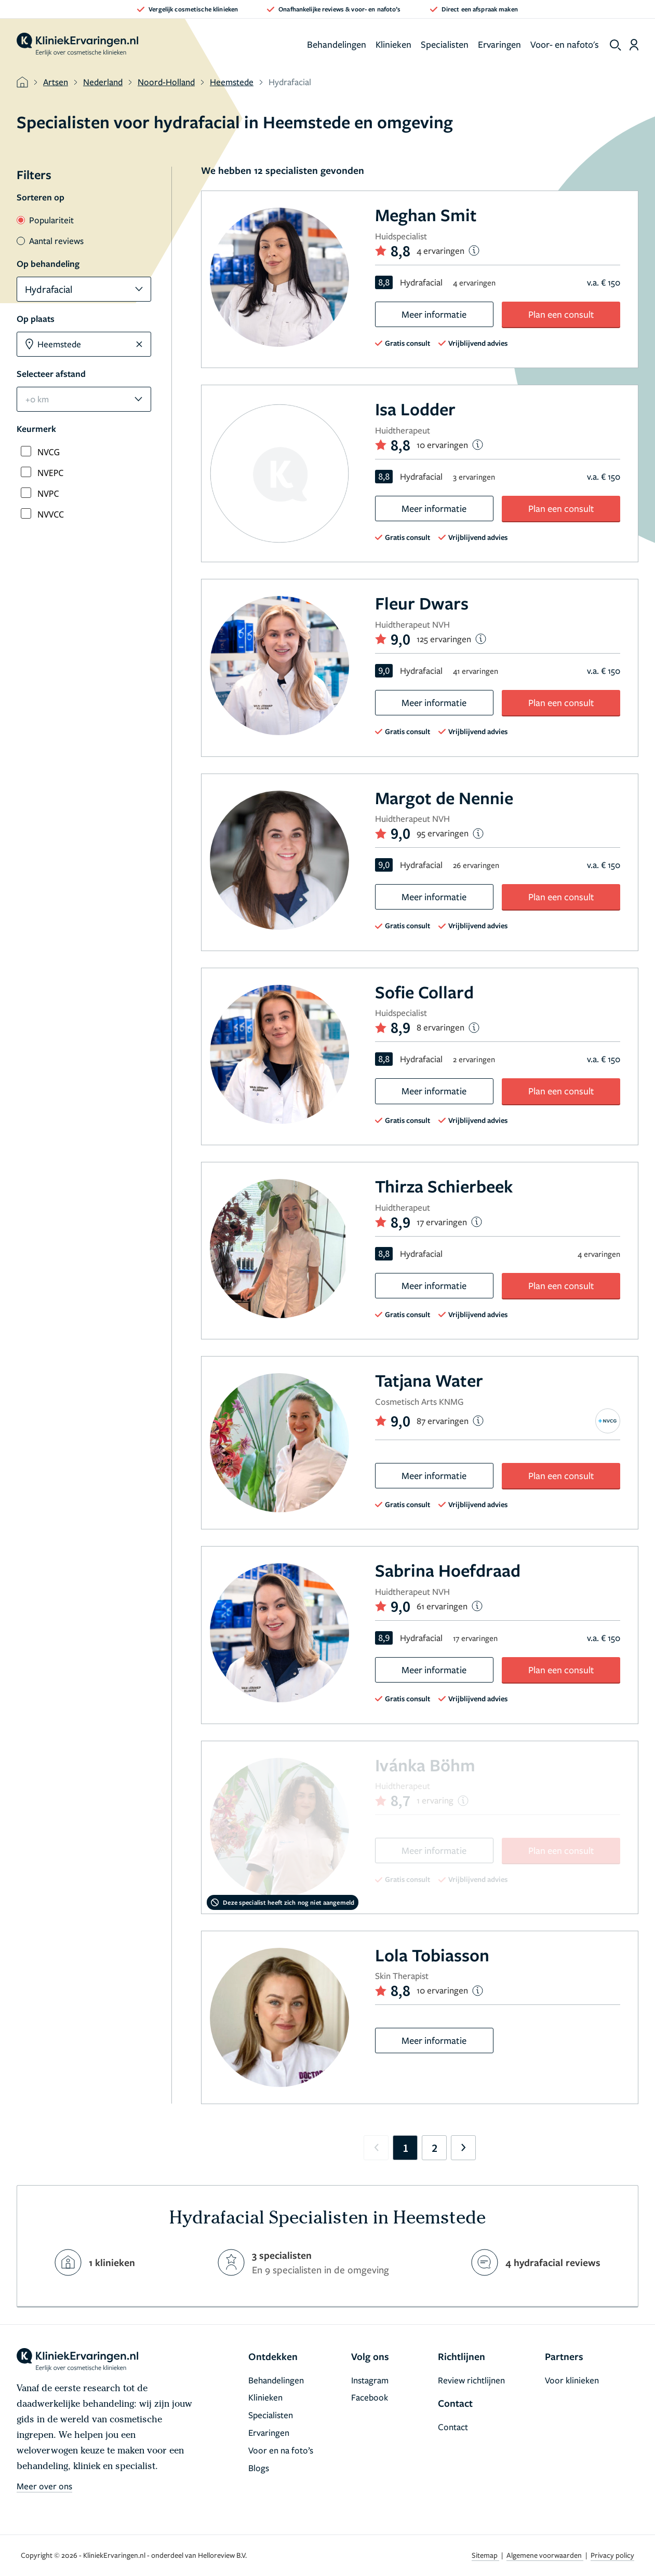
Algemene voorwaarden (544, 2555)
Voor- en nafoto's (564, 44)
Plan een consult (561, 314)
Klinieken (393, 44)
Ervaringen (499, 44)
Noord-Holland (166, 82)
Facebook (369, 2397)
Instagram (370, 2380)
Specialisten (445, 44)
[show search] (615, 45)
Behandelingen (336, 44)
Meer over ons (44, 2486)
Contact (453, 2427)
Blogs (258, 2468)
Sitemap (485, 2555)
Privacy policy (612, 2555)
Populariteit (45, 220)
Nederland (103, 82)
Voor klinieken (572, 2380)
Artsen (55, 82)
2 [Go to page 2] (434, 2147)
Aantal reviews (50, 241)
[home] (77, 45)
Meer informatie (434, 314)
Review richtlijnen (471, 2380)
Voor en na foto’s (280, 2450)
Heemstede (231, 82)
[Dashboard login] (634, 44)
